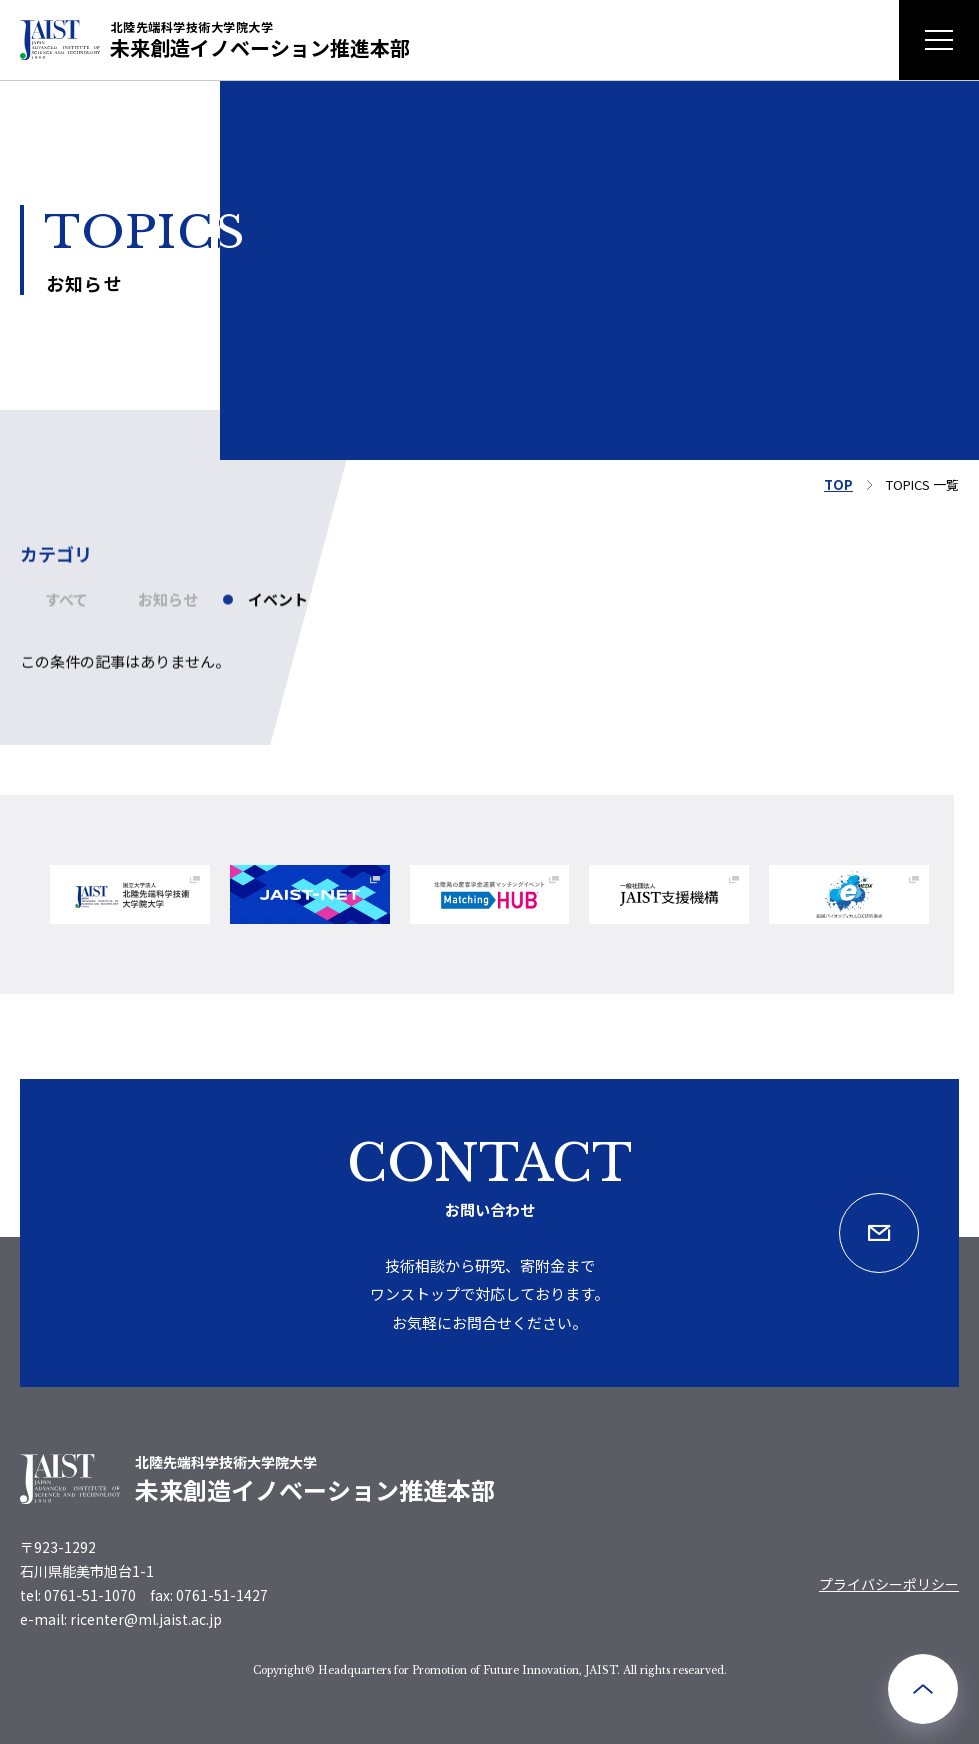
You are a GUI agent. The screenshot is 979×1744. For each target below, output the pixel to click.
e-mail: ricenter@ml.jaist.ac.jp (121, 1619)
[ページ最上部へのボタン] (923, 1689)
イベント (278, 608)
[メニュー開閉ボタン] (939, 40)
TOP (838, 484)
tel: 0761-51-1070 (78, 1595)
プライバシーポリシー (889, 1584)
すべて (66, 608)
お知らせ (168, 608)
